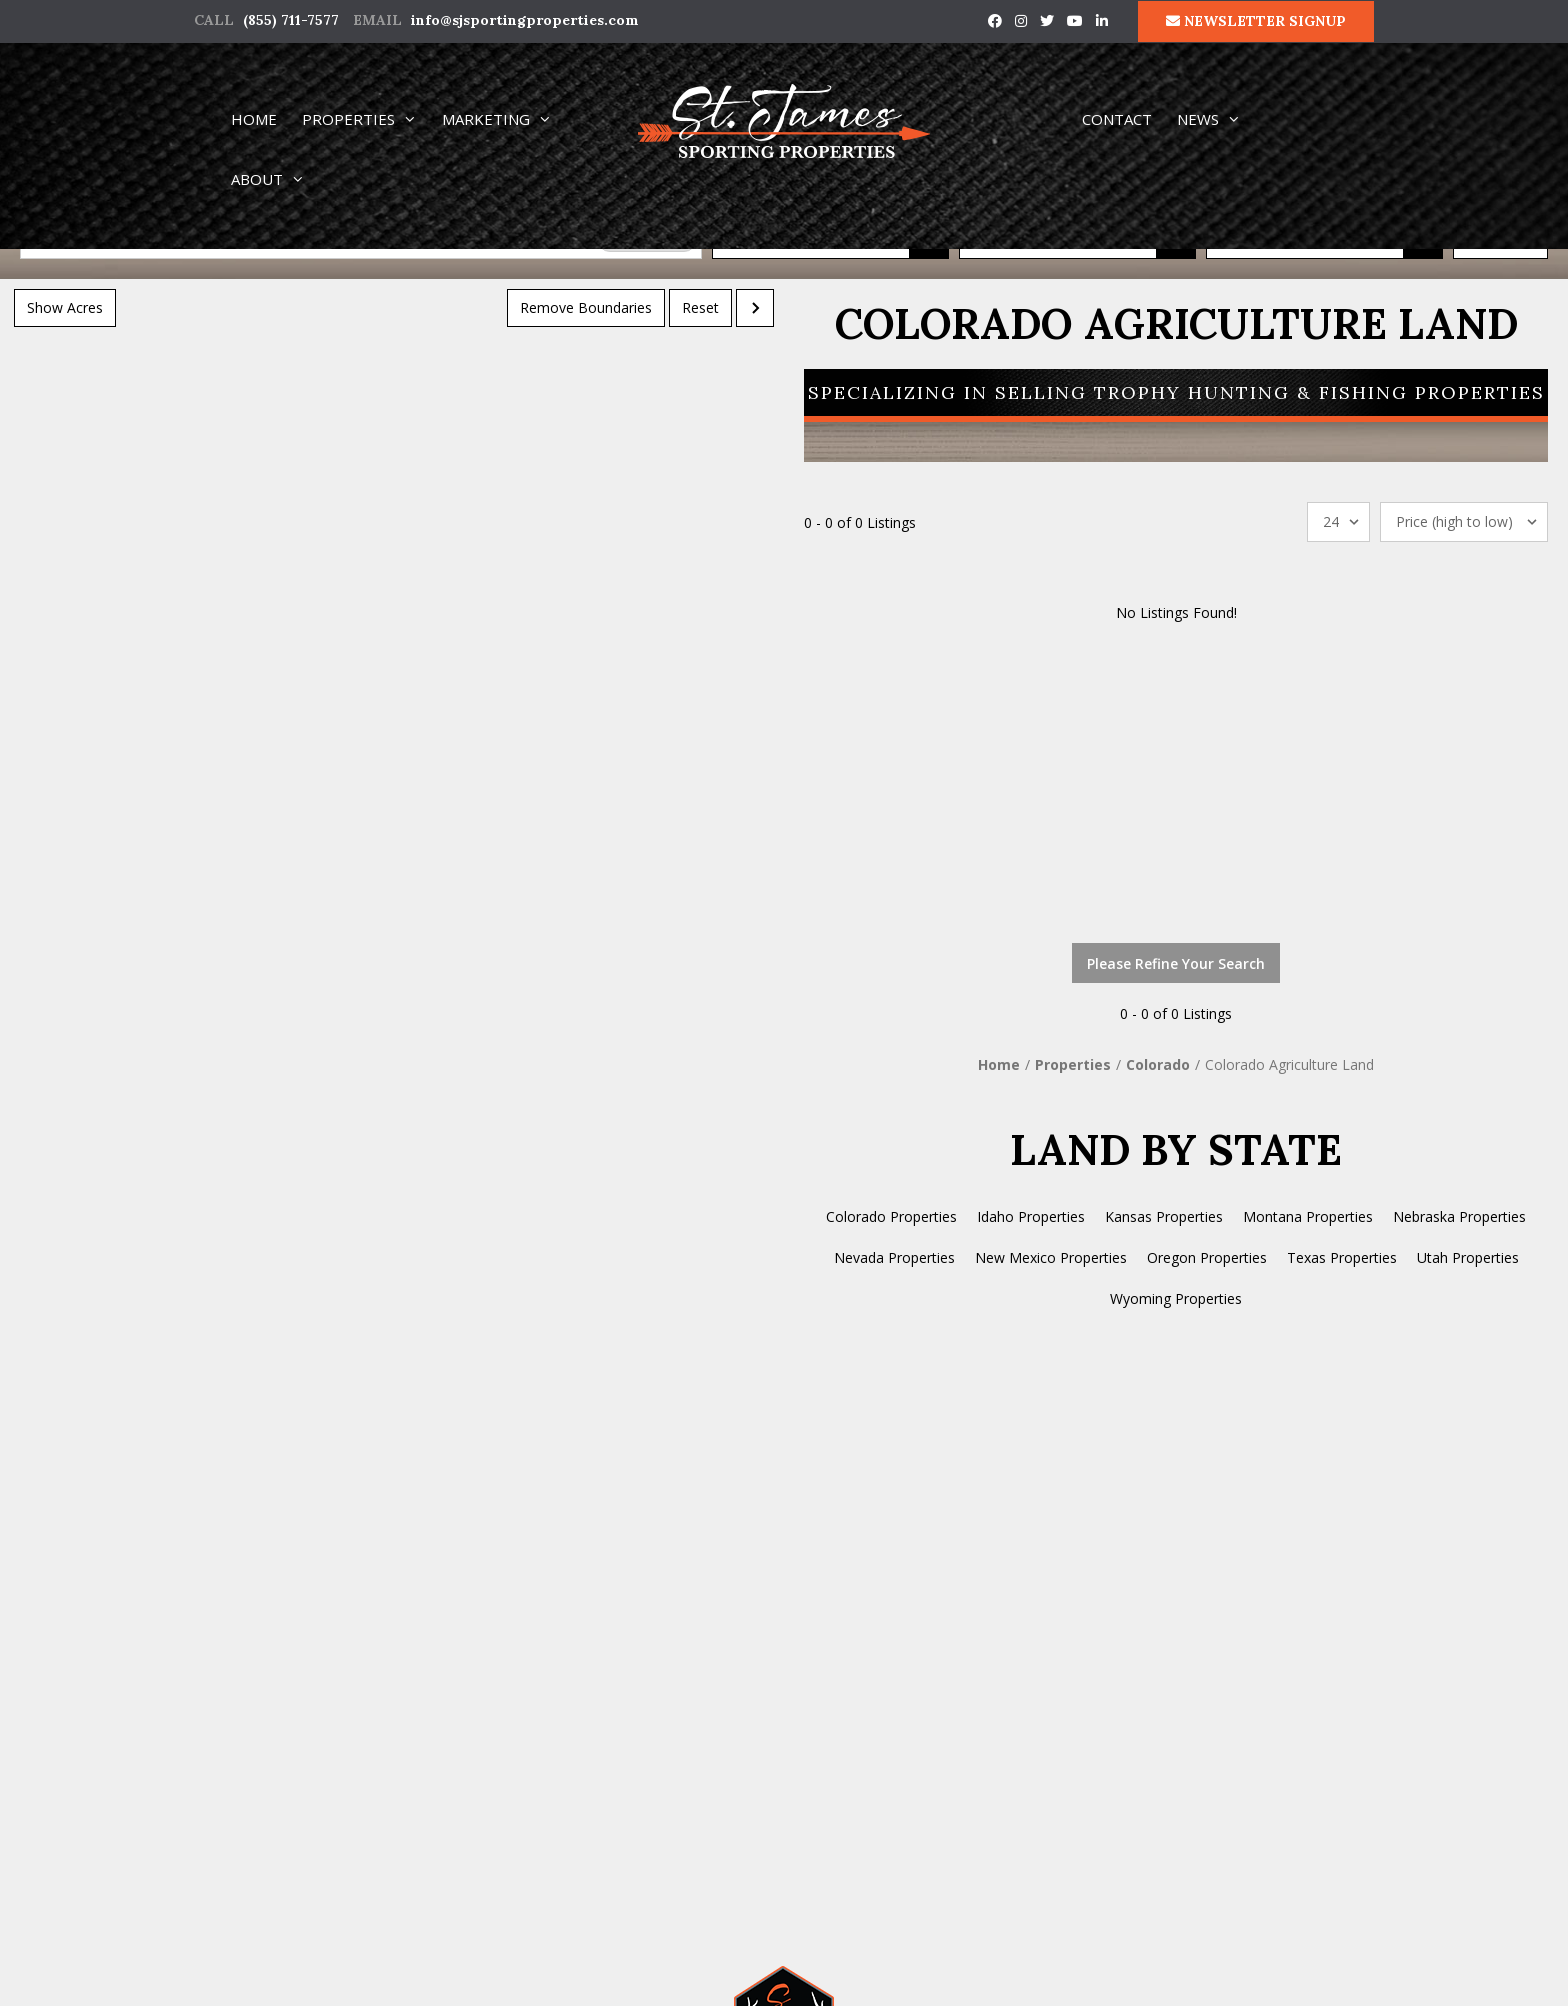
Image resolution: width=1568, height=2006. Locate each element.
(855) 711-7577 (291, 20)
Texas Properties (1342, 1257)
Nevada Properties (894, 1257)
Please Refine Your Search (1176, 963)
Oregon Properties (1207, 1257)
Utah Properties (1468, 1257)
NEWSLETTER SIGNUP (1256, 21)
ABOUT (277, 179)
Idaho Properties (1031, 1216)
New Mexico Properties (1051, 1257)
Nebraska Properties (1459, 1216)
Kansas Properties (1164, 1216)
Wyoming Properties (1176, 1298)
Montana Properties (1308, 1216)
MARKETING (506, 119)
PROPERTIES (368, 119)
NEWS (1218, 119)
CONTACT (1117, 119)
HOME (254, 119)
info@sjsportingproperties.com (525, 20)
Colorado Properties (891, 1216)
